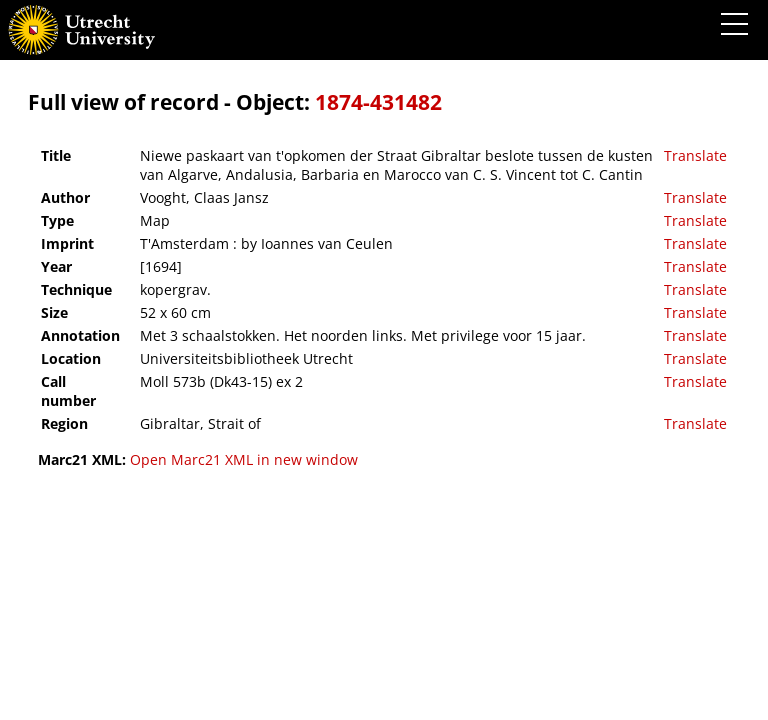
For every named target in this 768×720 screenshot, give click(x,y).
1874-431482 (378, 102)
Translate (695, 155)
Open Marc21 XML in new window (244, 459)
